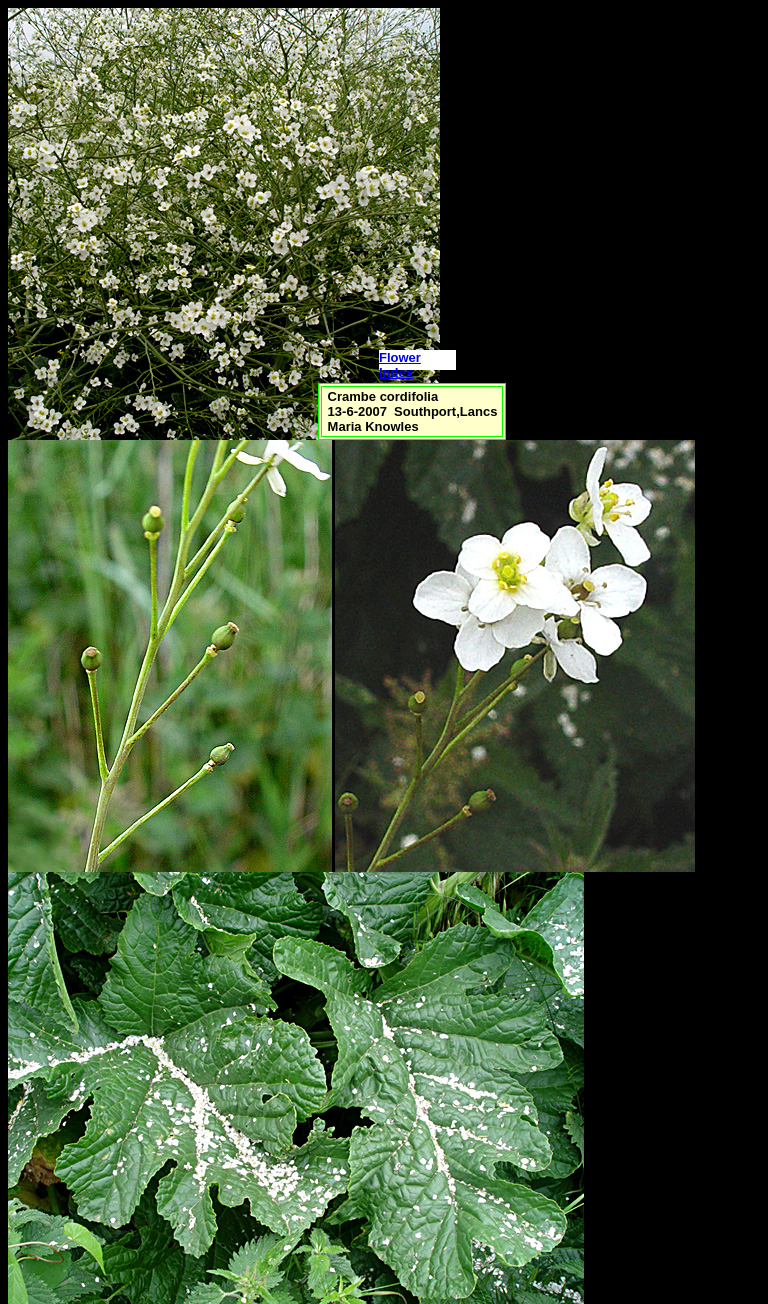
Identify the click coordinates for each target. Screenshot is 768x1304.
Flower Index (400, 365)
